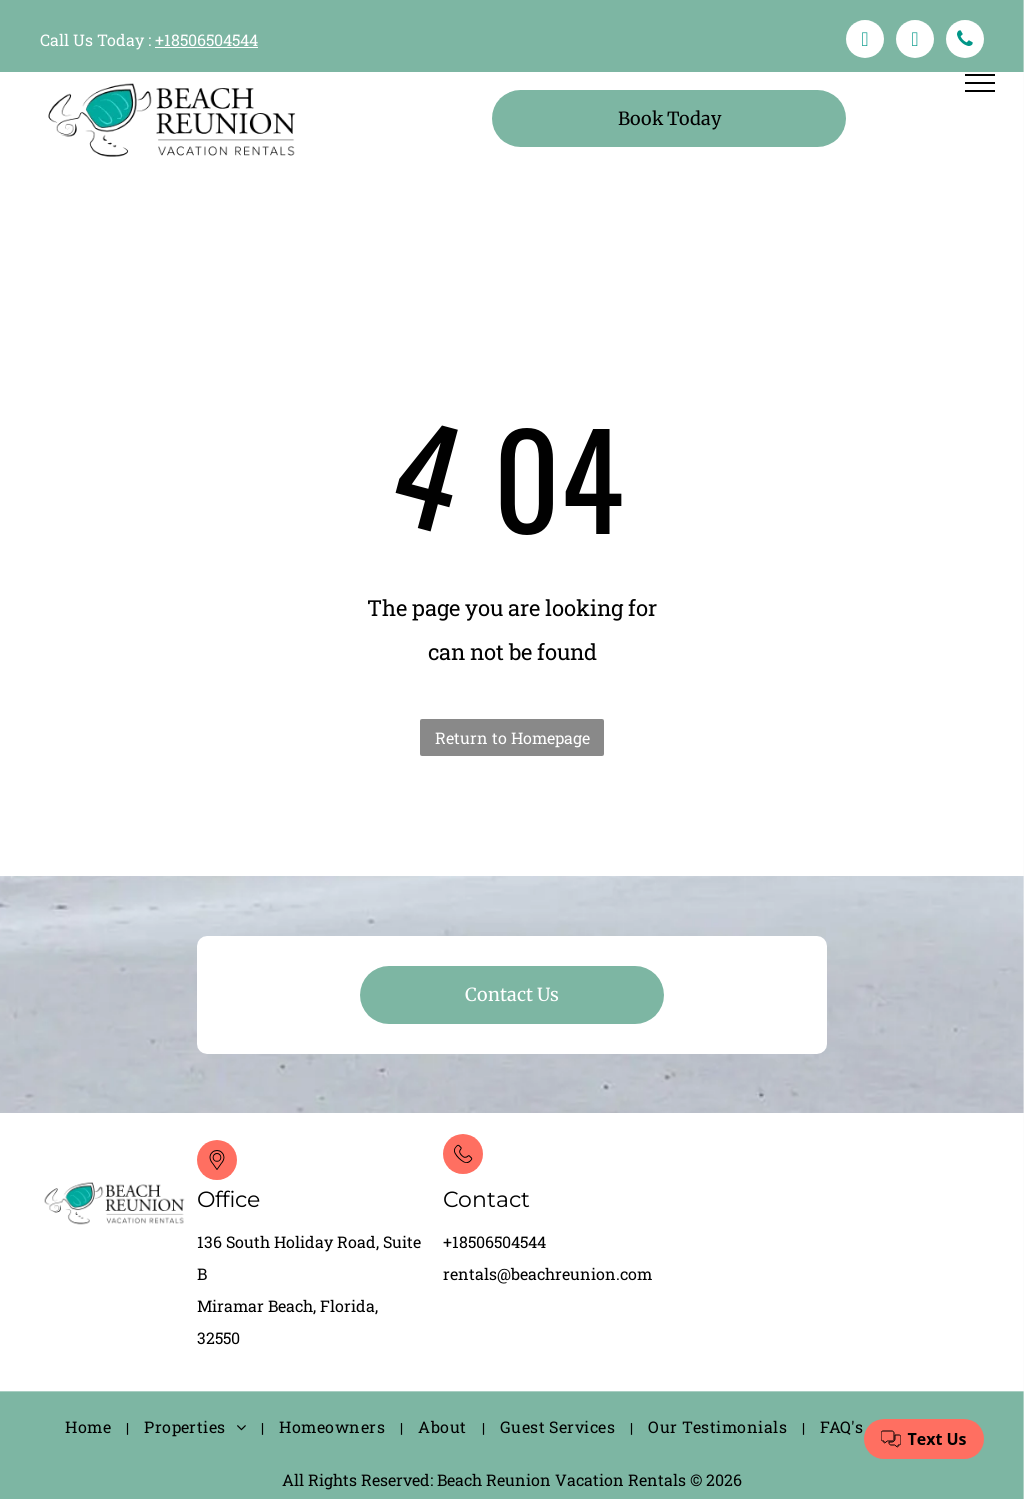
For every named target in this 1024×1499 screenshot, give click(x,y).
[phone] (965, 41)
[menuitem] (89, 1428)
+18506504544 (206, 39)
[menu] (980, 83)
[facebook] (865, 41)
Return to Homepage (512, 737)
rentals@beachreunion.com (547, 1273)
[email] (915, 41)
